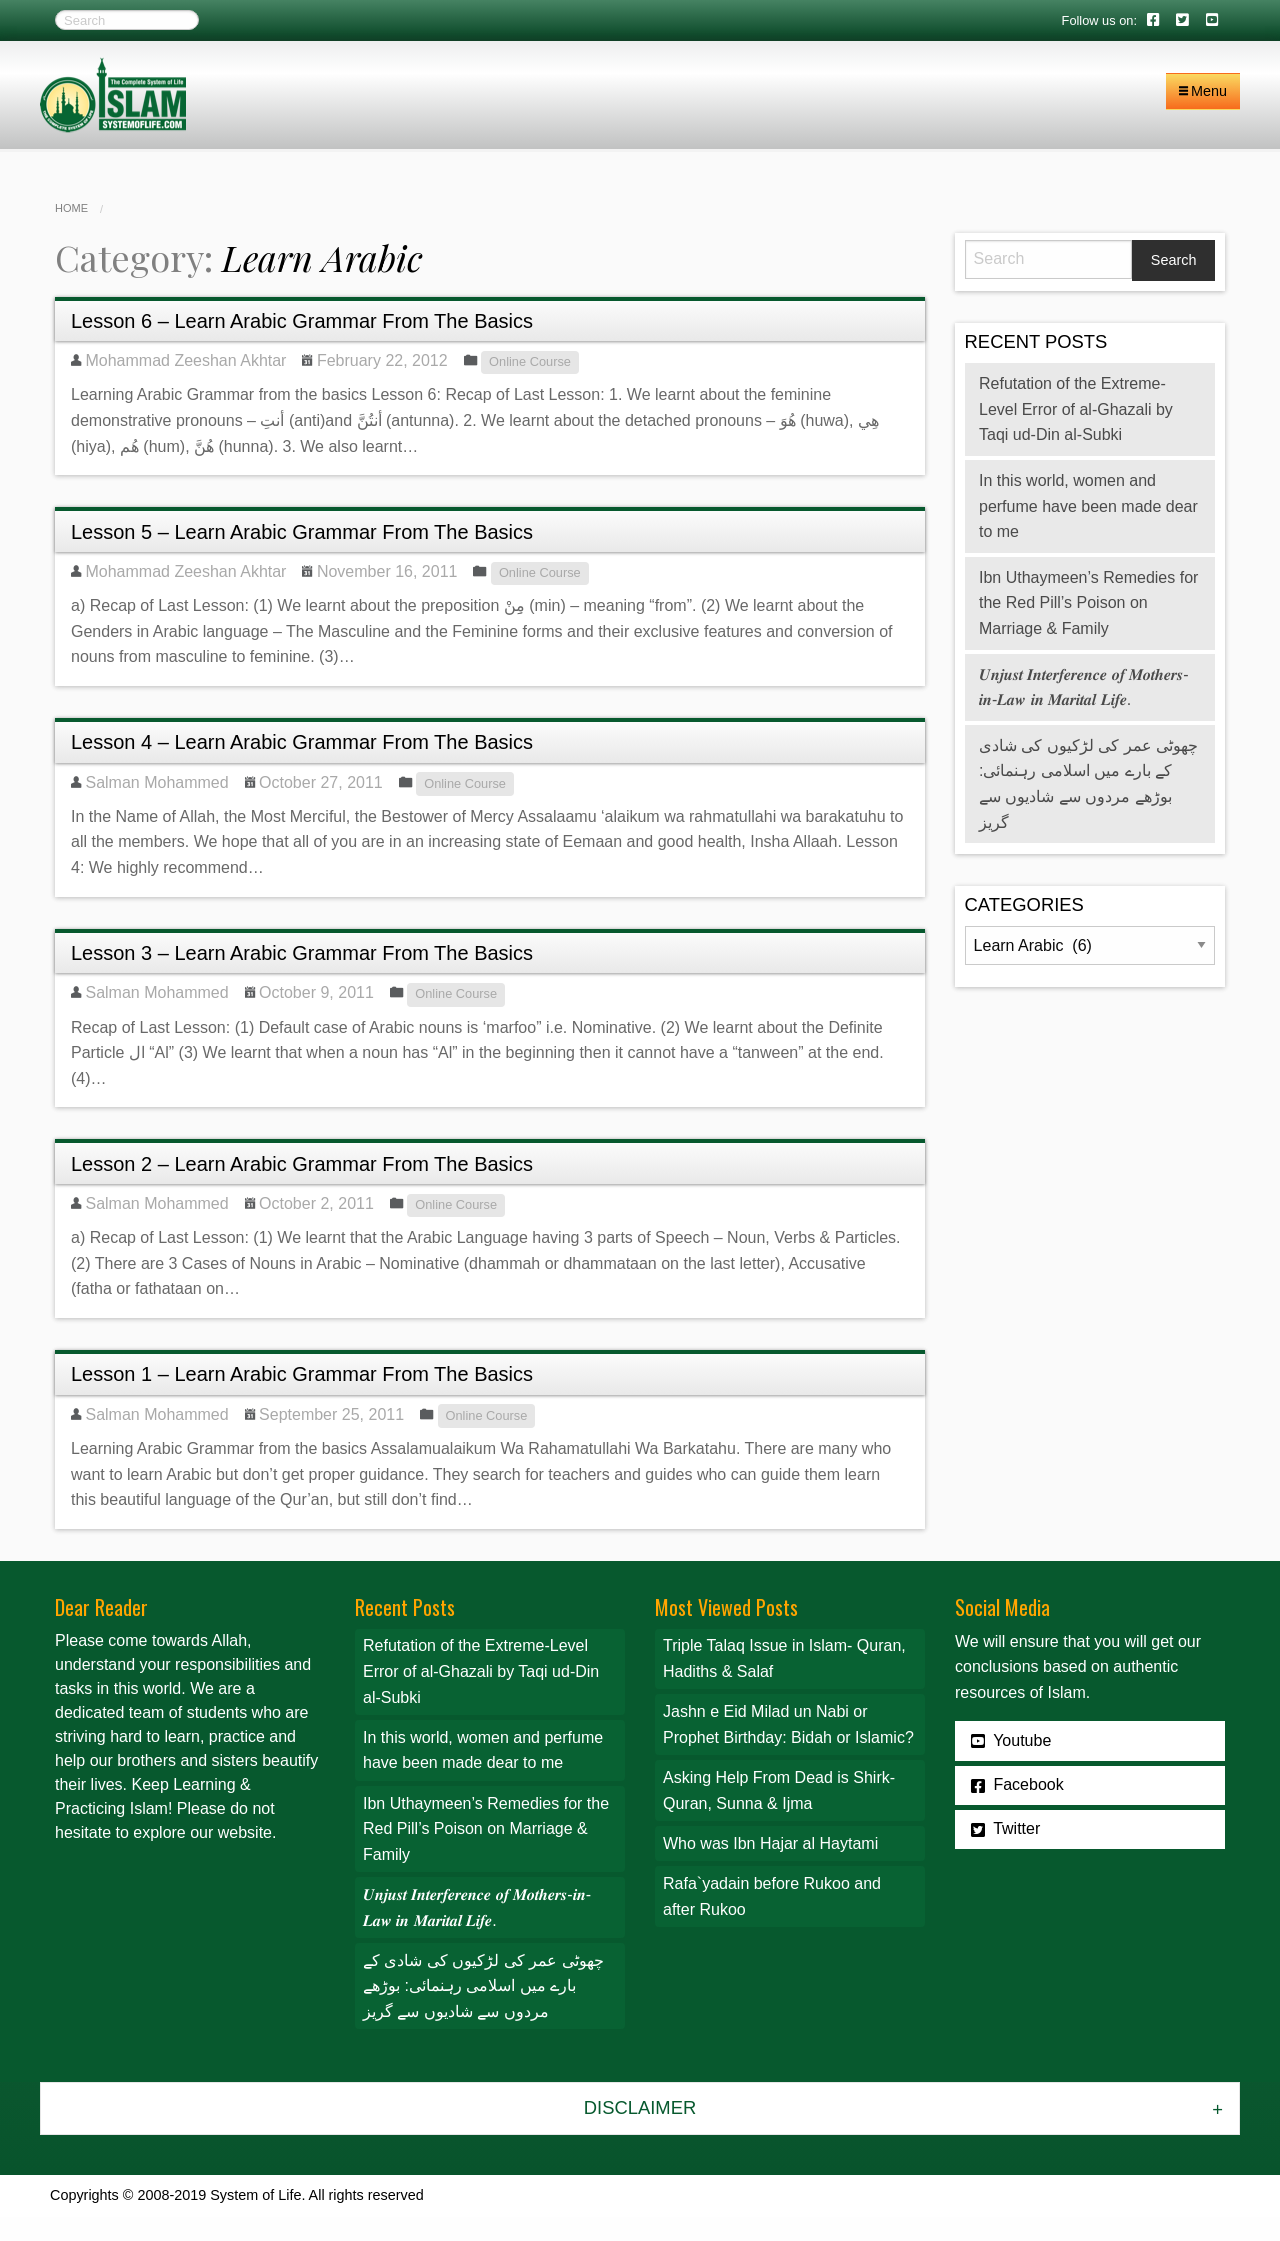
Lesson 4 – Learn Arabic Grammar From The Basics (302, 742)
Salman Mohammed (156, 782)
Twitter (1005, 1829)
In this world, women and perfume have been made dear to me (1088, 506)
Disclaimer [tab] (640, 2107)
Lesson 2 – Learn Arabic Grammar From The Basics (302, 1164)
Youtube (1011, 1741)
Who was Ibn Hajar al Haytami (770, 1843)
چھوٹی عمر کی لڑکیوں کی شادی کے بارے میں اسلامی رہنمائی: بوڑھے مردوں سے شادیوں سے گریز (483, 1986)
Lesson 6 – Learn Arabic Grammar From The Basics (302, 321)
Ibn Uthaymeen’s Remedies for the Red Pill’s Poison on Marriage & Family (1088, 603)
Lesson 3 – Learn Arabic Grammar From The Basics (302, 953)
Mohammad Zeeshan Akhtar (185, 360)
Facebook (1017, 1785)
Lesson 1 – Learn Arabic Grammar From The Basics (302, 1374)
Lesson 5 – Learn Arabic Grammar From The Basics (302, 532)
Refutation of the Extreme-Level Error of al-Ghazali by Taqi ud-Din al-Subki (1076, 409)
